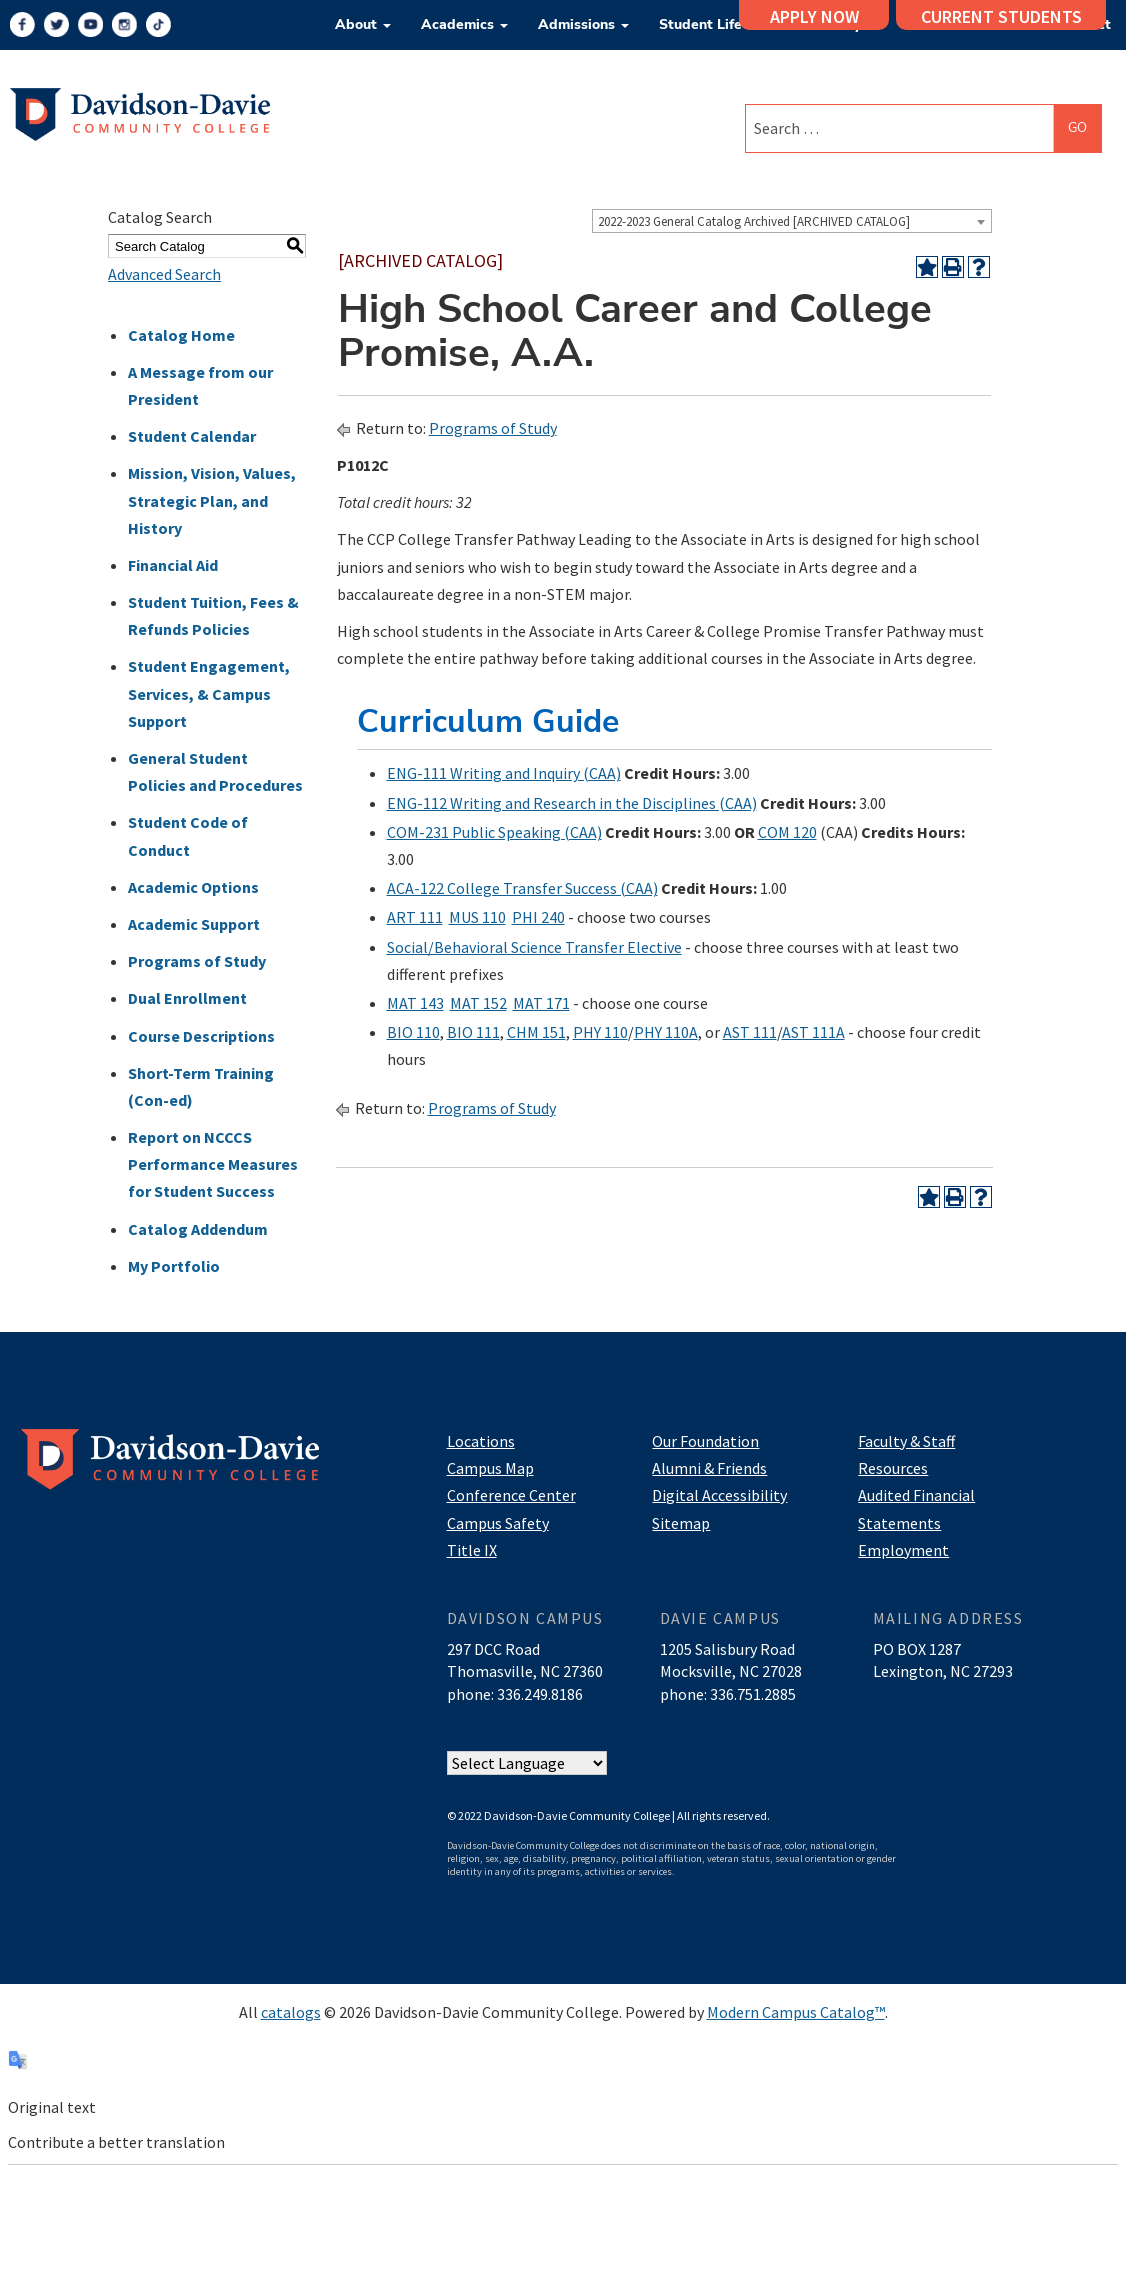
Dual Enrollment (187, 998)
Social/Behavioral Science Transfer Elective (534, 947)
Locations (481, 1441)
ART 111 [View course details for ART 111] (415, 917)
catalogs (291, 2012)
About (363, 24)
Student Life (707, 24)
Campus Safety (498, 1523)
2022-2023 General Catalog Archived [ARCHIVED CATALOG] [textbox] (754, 221)
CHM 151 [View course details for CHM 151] (536, 1032)
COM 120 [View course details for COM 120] (787, 832)
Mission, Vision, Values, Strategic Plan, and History (212, 500)
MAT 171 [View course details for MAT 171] (541, 1003)
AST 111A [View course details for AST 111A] (813, 1032)
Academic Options (193, 887)
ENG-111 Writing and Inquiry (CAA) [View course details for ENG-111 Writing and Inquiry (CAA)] (504, 773)
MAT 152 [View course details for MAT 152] (478, 1003)
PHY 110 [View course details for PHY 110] (600, 1032)
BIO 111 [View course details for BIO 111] (473, 1032)
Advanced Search (164, 274)
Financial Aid (173, 565)
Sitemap (681, 1523)
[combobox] (792, 221)
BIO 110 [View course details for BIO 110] (413, 1032)
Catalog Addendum (198, 1229)
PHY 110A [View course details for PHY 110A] (666, 1032)
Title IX (472, 1550)
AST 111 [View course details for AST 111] (750, 1032)
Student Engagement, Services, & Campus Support (209, 693)
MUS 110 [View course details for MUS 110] (477, 917)
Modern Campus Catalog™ (796, 2012)
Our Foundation (705, 1441)
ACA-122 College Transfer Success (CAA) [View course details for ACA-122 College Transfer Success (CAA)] (522, 888)
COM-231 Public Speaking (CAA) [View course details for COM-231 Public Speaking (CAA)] (494, 832)
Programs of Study (197, 961)
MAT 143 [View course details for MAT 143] (415, 1003)
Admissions (583, 24)
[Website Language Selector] (527, 1764)
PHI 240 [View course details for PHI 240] (538, 917)
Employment (903, 1550)
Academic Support (194, 924)
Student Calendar (192, 436)
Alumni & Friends (709, 1468)
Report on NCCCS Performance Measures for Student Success (213, 1164)
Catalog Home (181, 335)
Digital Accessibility (719, 1495)
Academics (464, 24)
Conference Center (511, 1495)
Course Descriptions (201, 1036)
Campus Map (490, 1468)
